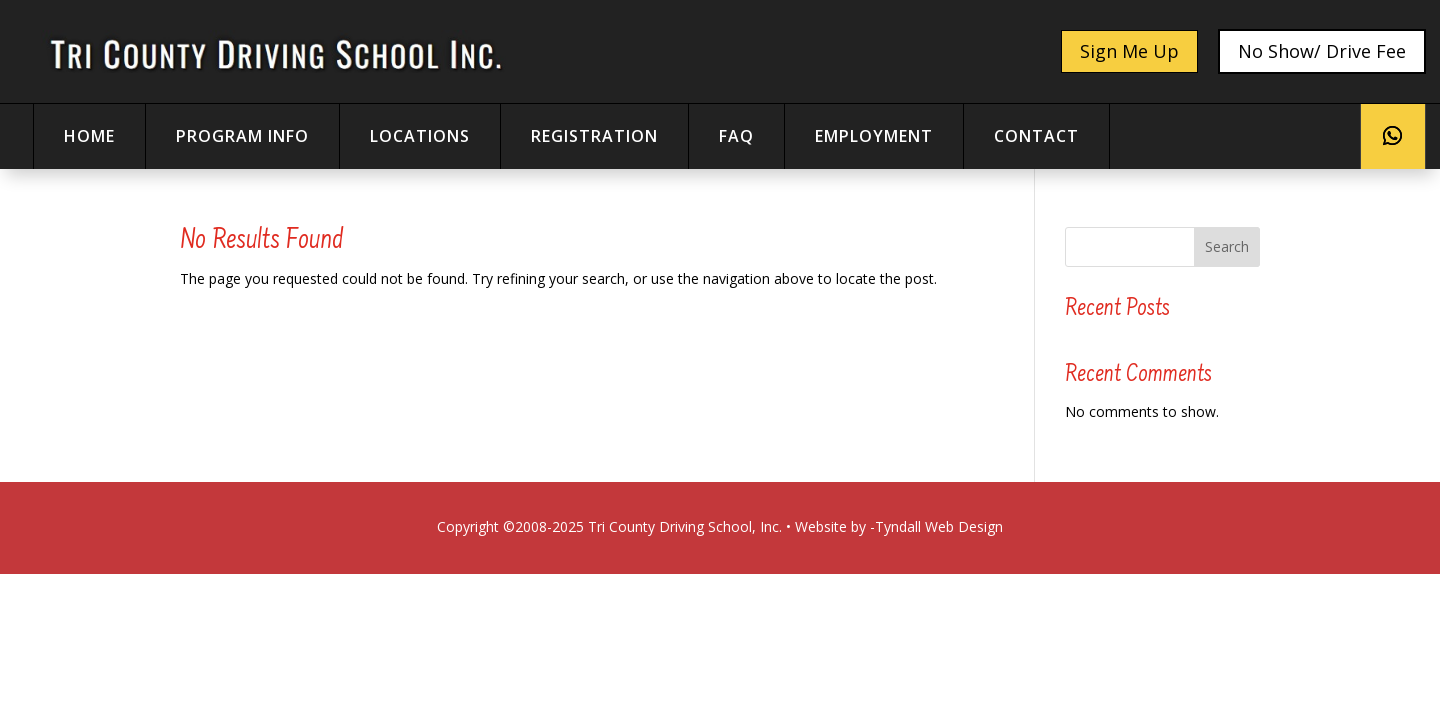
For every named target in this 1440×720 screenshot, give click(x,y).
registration (594, 136)
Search (1227, 246)
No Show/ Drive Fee (1322, 51)
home (89, 136)
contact (1036, 136)
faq (736, 136)
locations (420, 136)
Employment (874, 136)
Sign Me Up (1129, 51)
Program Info (242, 136)
